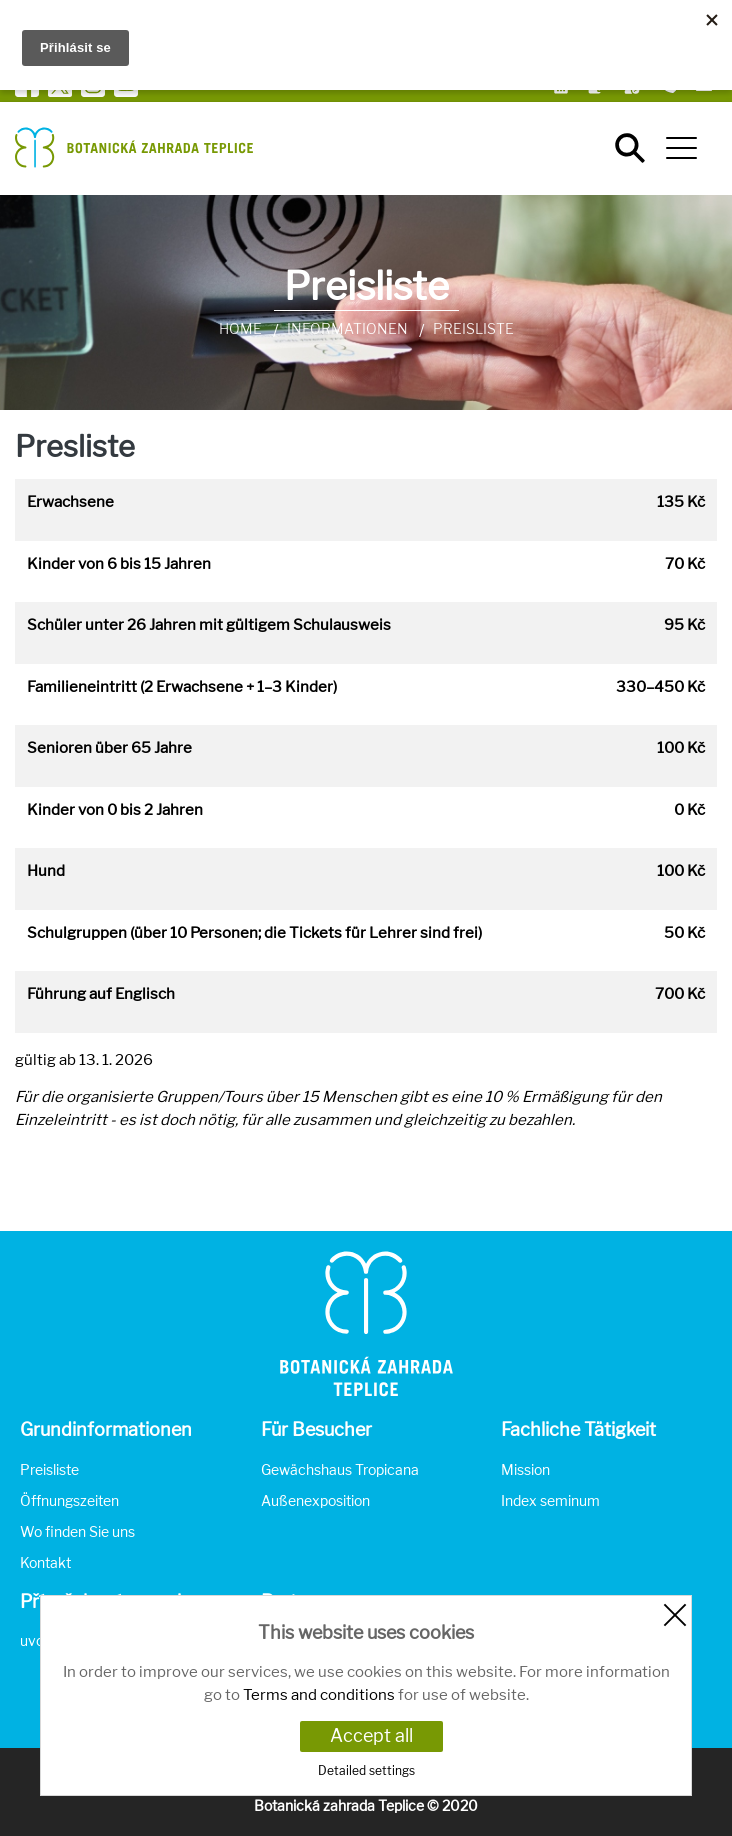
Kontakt (45, 1562)
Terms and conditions (319, 1695)
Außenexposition (315, 1500)
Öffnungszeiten (69, 1500)
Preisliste (49, 1469)
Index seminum (550, 1500)
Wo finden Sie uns (77, 1531)
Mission (525, 1469)
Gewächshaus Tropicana (340, 1469)
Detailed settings (366, 1770)
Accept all (371, 1735)
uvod (36, 1640)
